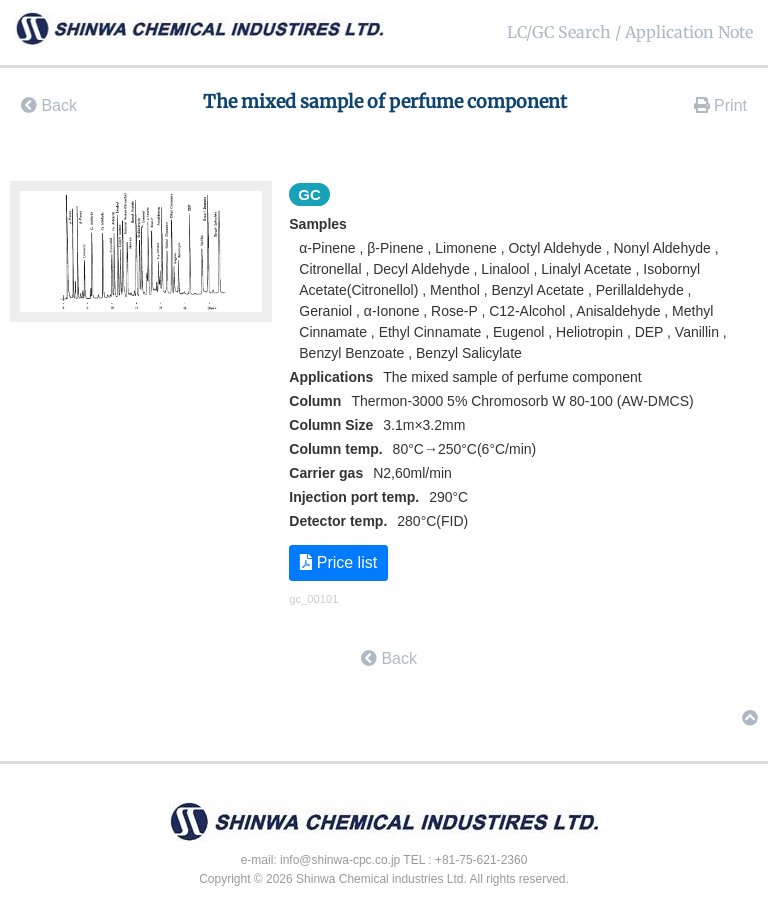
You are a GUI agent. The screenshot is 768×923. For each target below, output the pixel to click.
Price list (338, 562)
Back (49, 105)
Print (720, 105)
